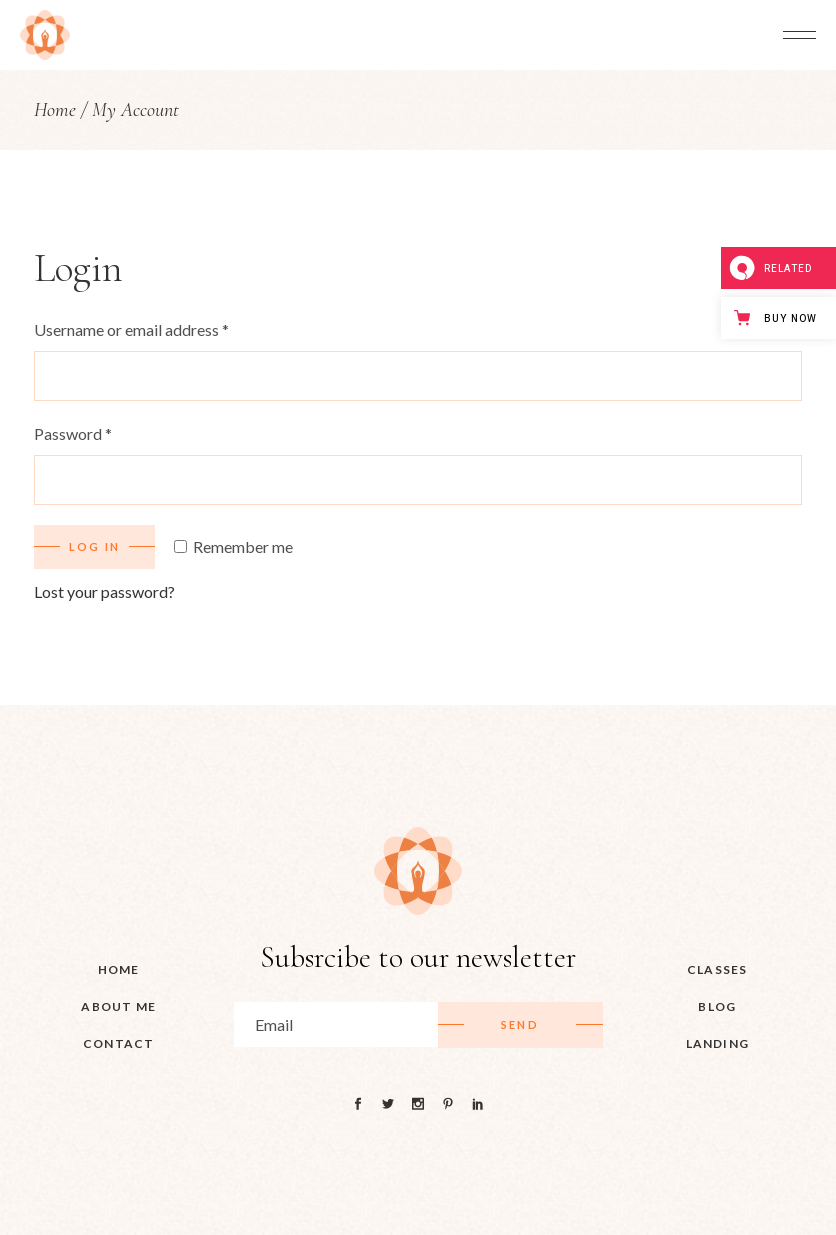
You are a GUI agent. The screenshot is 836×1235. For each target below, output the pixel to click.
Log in (94, 546)
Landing (717, 1043)
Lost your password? (104, 591)
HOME (119, 969)
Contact (118, 1043)
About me (118, 1006)
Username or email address (131, 329)
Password (73, 433)
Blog (717, 1006)
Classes (717, 969)
